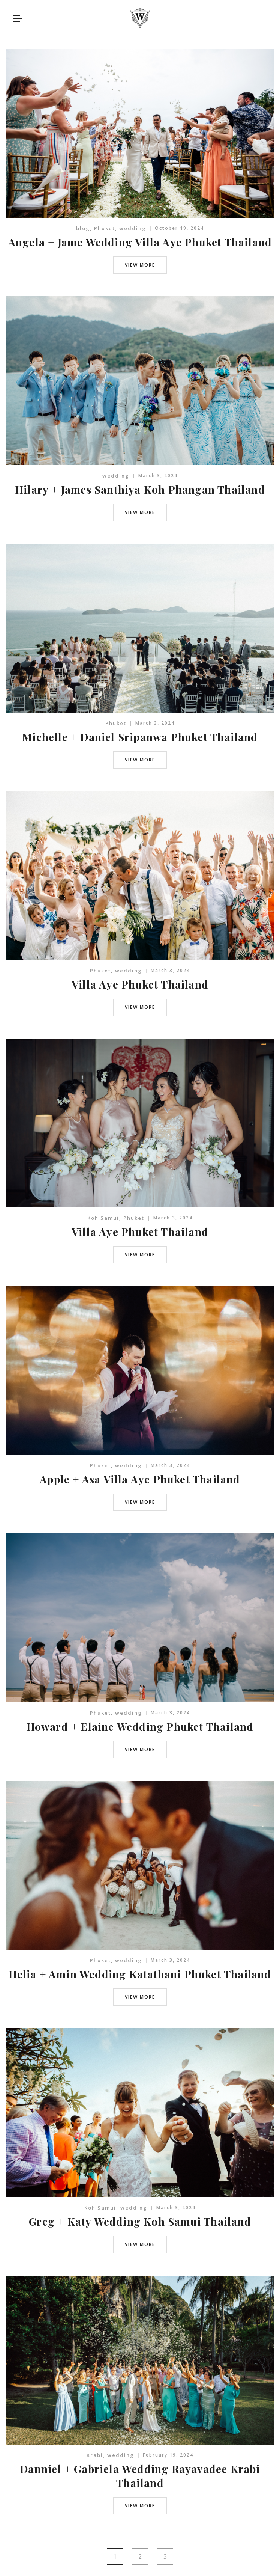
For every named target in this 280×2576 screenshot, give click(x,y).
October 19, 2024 (179, 228)
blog (83, 228)
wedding (132, 228)
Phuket (104, 228)
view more (140, 265)
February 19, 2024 (168, 2455)
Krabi (95, 2455)
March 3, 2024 (158, 475)
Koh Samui (103, 1218)
